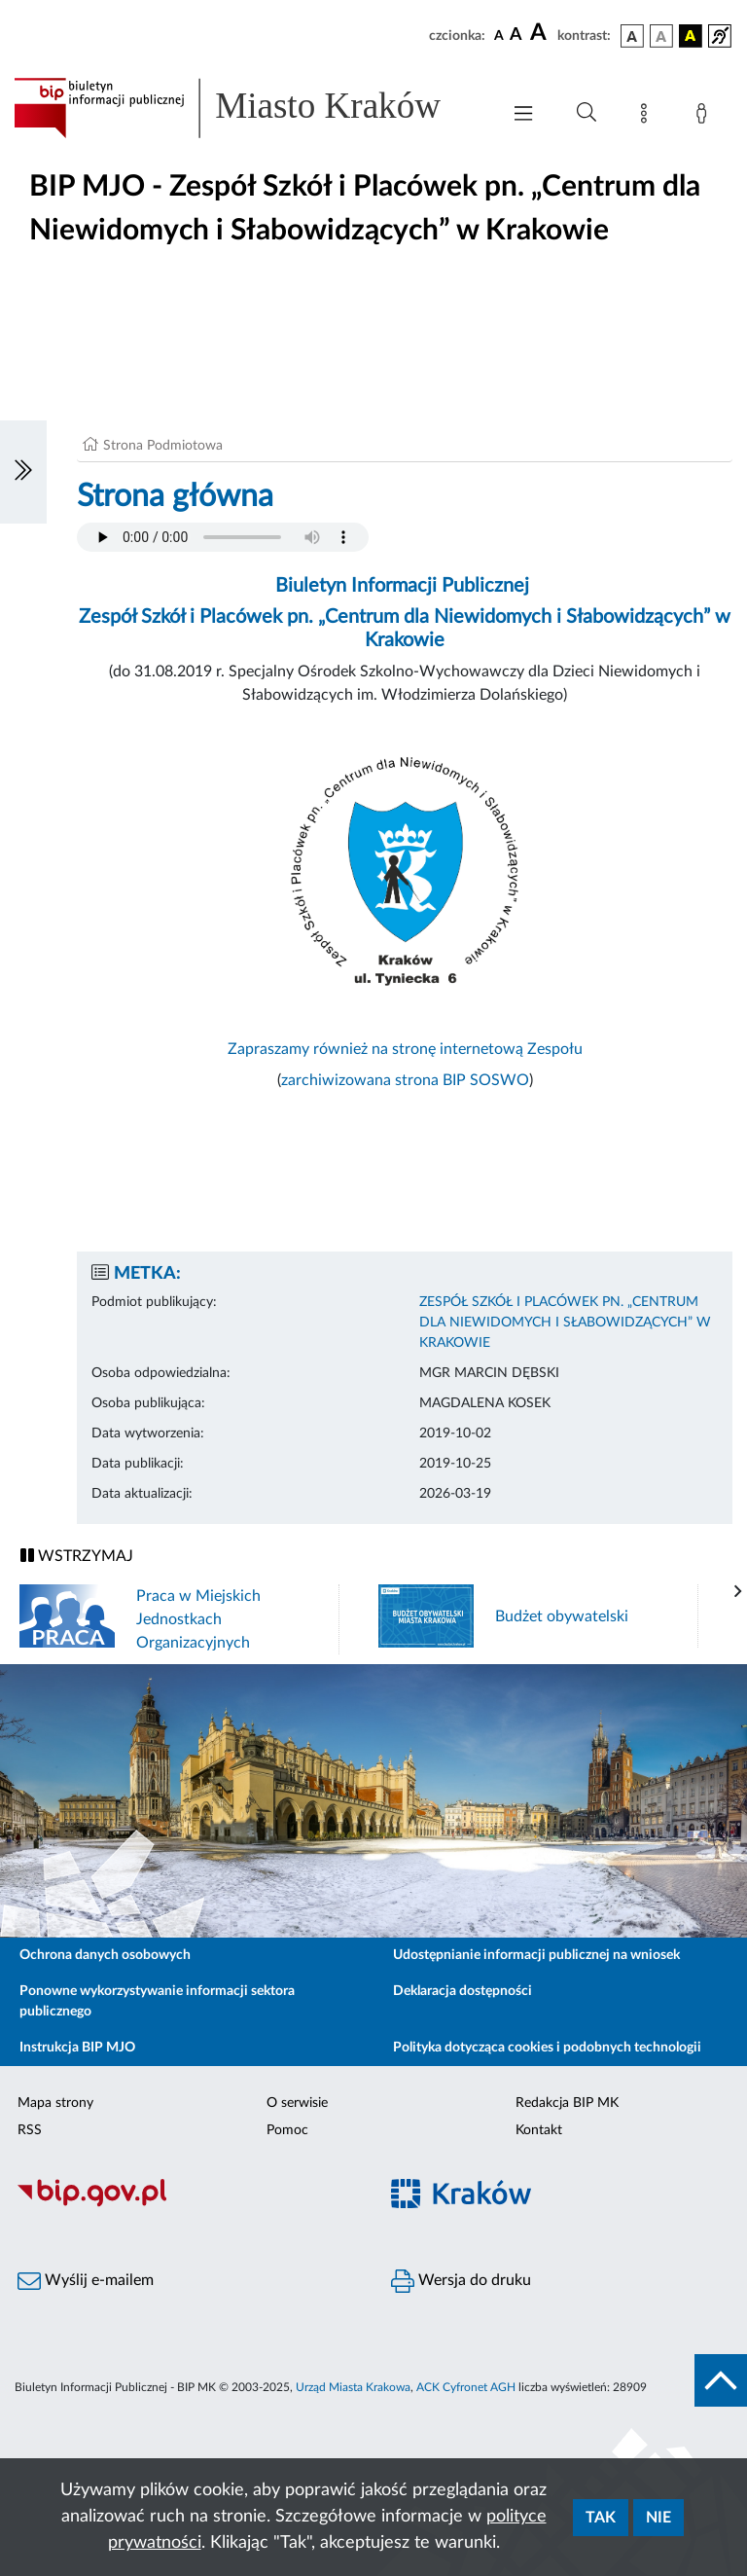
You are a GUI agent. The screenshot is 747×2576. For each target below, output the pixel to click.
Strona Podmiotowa (163, 446)
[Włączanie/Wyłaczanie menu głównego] (523, 115)
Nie (658, 2517)
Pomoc (287, 2130)
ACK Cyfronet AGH (466, 2387)
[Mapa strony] (648, 117)
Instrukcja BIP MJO (77, 2047)
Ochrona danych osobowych (105, 1955)
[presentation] (738, 1592)
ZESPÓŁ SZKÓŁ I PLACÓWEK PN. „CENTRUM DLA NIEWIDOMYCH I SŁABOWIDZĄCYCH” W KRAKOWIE (565, 1322)
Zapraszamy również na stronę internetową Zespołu (405, 1049)
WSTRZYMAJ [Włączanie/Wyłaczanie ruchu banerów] (76, 1555)
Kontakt (539, 2130)
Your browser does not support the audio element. (223, 537)
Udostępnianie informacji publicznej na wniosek (536, 1955)
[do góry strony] (720, 2380)
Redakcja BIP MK (567, 2103)
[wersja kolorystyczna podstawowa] (632, 36)
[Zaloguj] (705, 117)
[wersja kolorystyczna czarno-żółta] (690, 36)
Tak (601, 2517)
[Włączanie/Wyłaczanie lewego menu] (23, 472)
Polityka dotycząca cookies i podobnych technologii (547, 2047)
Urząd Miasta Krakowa (353, 2387)
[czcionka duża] (540, 33)
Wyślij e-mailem (86, 2281)
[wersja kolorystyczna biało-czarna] (661, 36)
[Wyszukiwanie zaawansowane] (586, 113)
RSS (30, 2130)
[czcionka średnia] (516, 35)
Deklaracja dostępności (462, 1991)
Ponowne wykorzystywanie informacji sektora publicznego (157, 2001)
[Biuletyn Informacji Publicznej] (187, 2204)
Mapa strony (55, 2103)
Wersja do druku (461, 2281)
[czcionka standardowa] (499, 35)
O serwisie (297, 2103)
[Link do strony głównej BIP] (247, 108)
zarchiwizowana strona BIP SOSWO (405, 1080)
